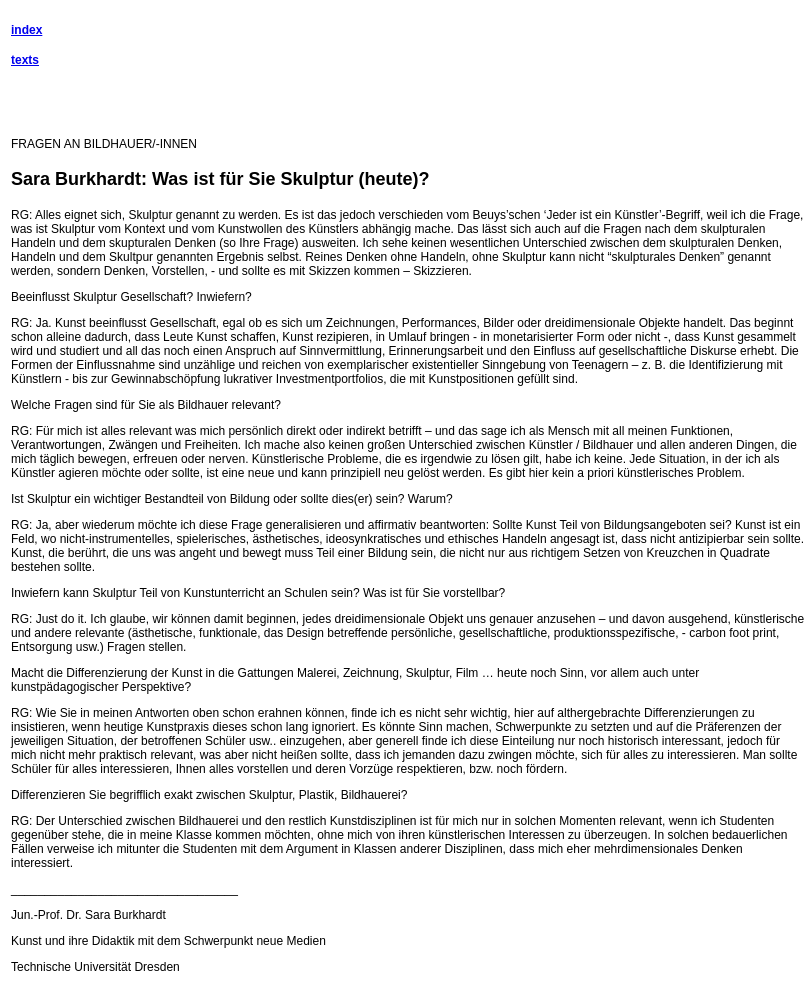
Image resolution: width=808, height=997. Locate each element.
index (26, 30)
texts (25, 60)
